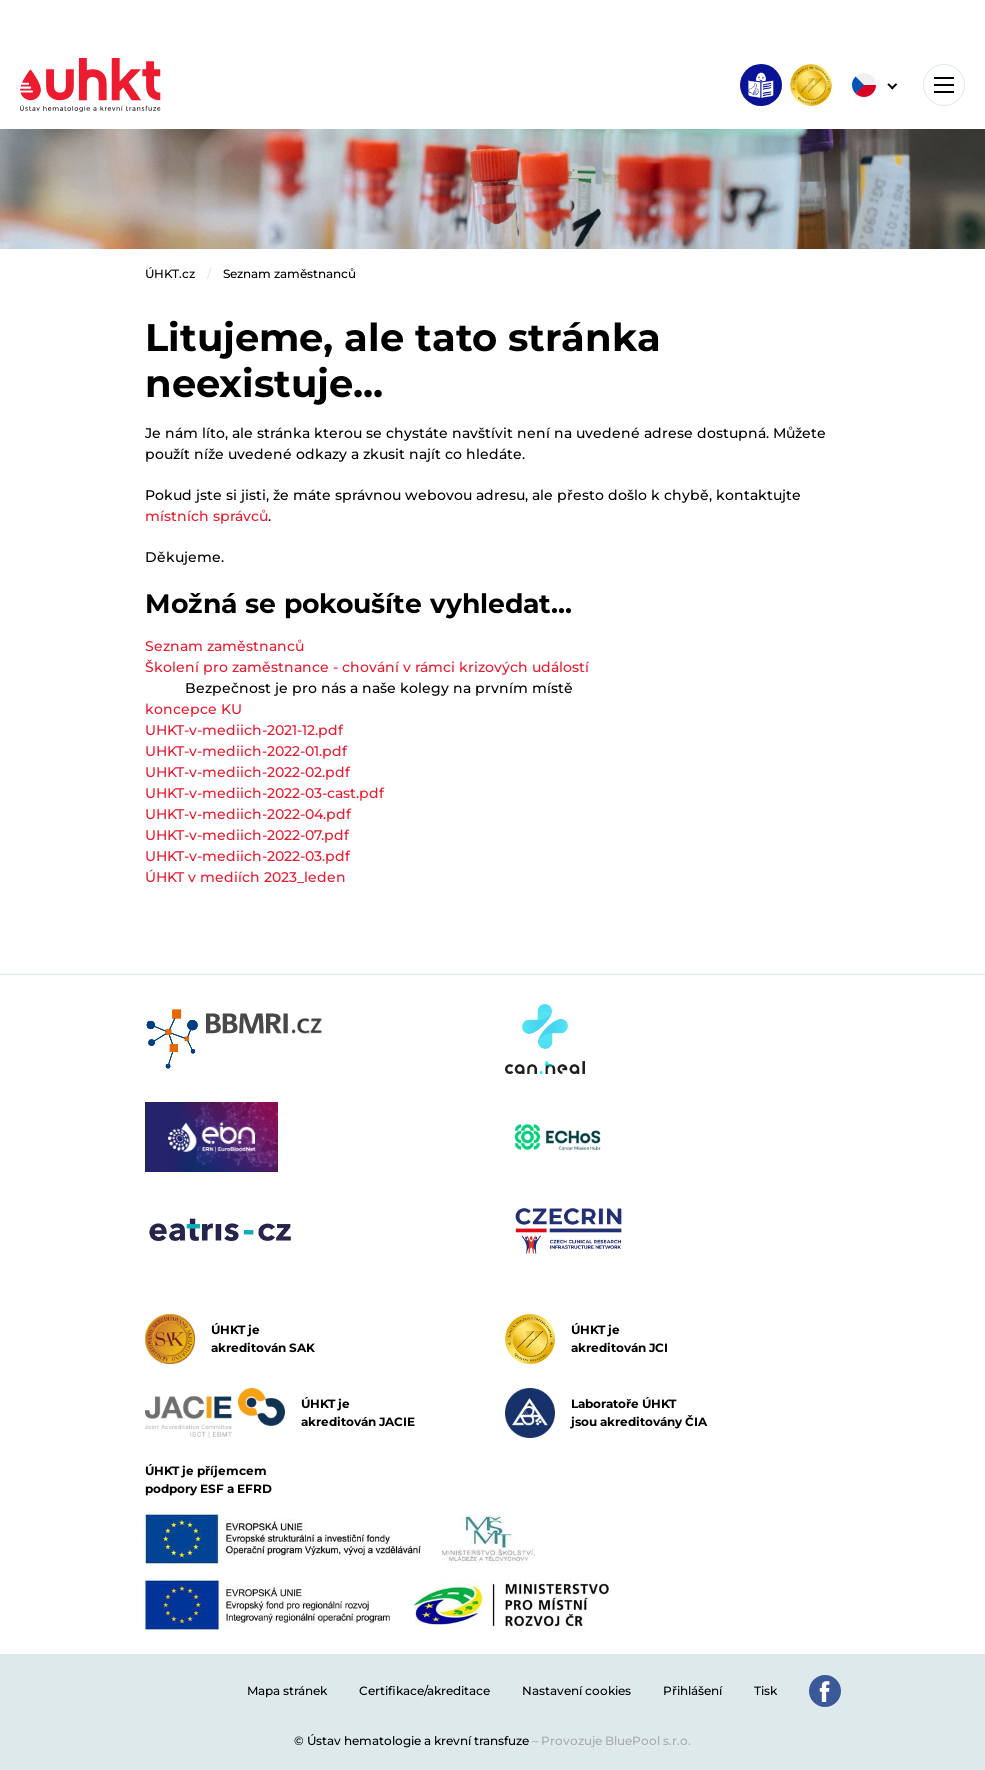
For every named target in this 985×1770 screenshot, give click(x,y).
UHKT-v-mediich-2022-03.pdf (247, 856)
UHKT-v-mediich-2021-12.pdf (244, 730)
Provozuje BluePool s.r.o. (616, 1740)
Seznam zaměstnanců (289, 273)
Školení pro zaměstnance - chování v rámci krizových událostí (367, 667)
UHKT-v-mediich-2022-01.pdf (246, 751)
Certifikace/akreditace (424, 1690)
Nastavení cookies (576, 1690)
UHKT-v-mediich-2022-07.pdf (247, 835)
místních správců (206, 516)
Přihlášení (692, 1690)
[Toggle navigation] (944, 85)
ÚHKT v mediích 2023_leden (245, 877)
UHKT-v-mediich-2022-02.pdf (247, 772)
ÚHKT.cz (170, 273)
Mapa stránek (287, 1690)
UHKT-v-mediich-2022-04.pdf (248, 814)
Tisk (765, 1690)
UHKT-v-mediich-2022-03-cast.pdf (264, 793)
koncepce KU (193, 709)
